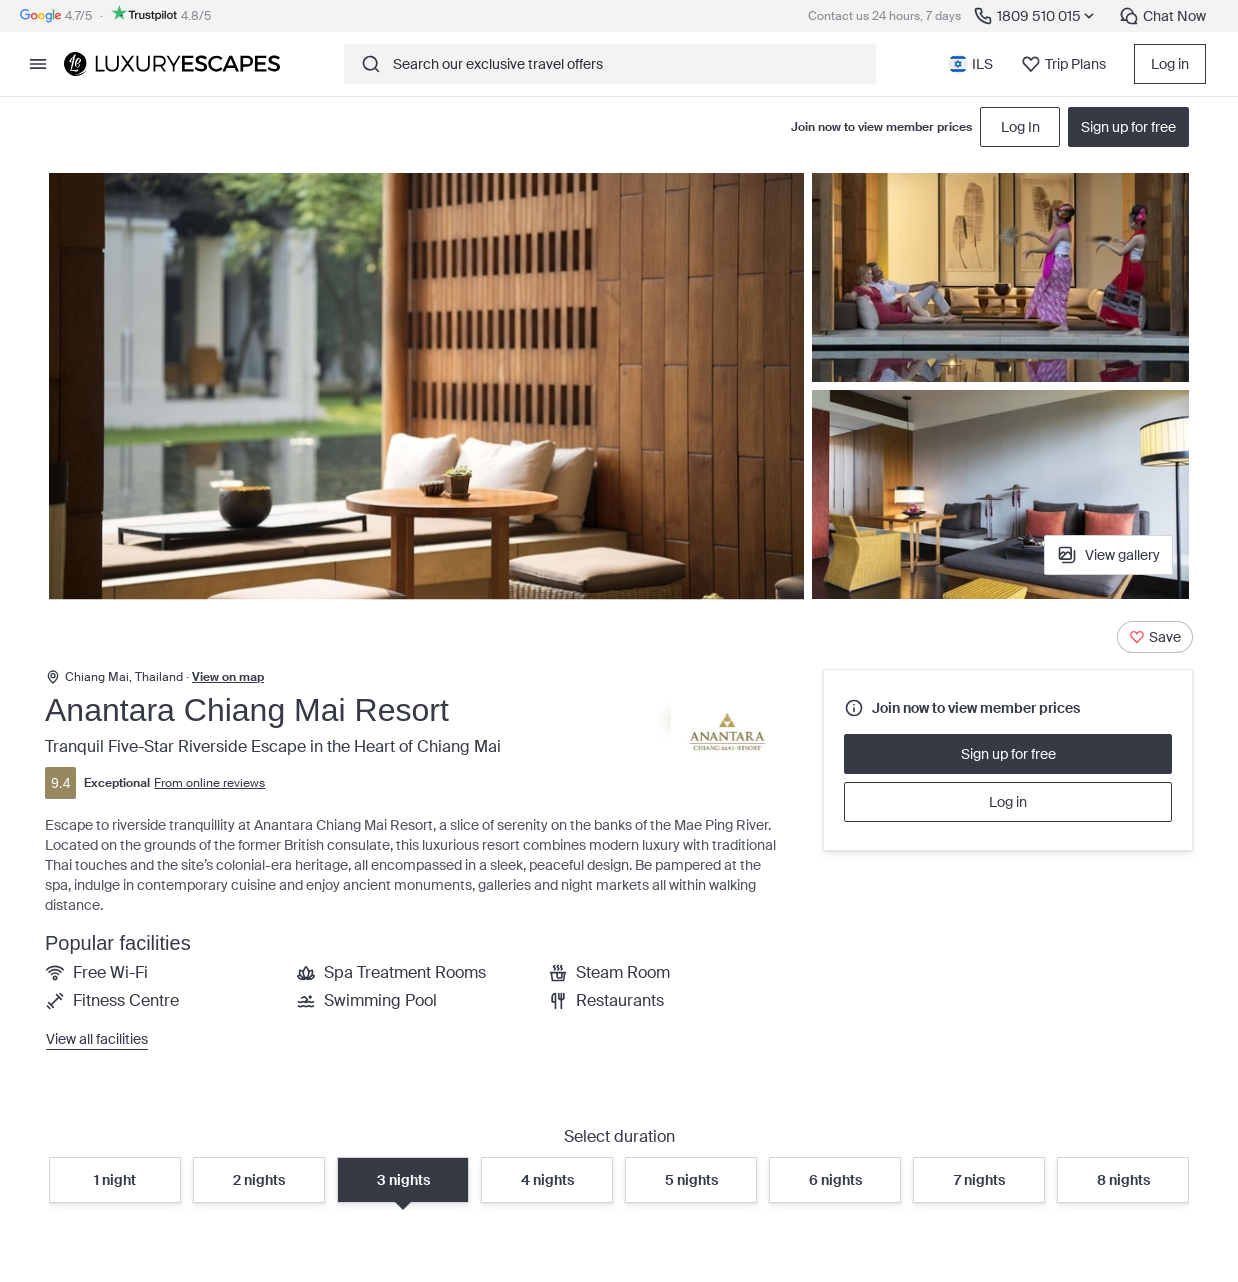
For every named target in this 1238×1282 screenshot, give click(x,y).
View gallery (1108, 555)
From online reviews (209, 783)
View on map (228, 677)
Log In (1020, 127)
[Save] (1155, 637)
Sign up (1128, 127)
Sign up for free (1008, 754)
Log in (1170, 64)
